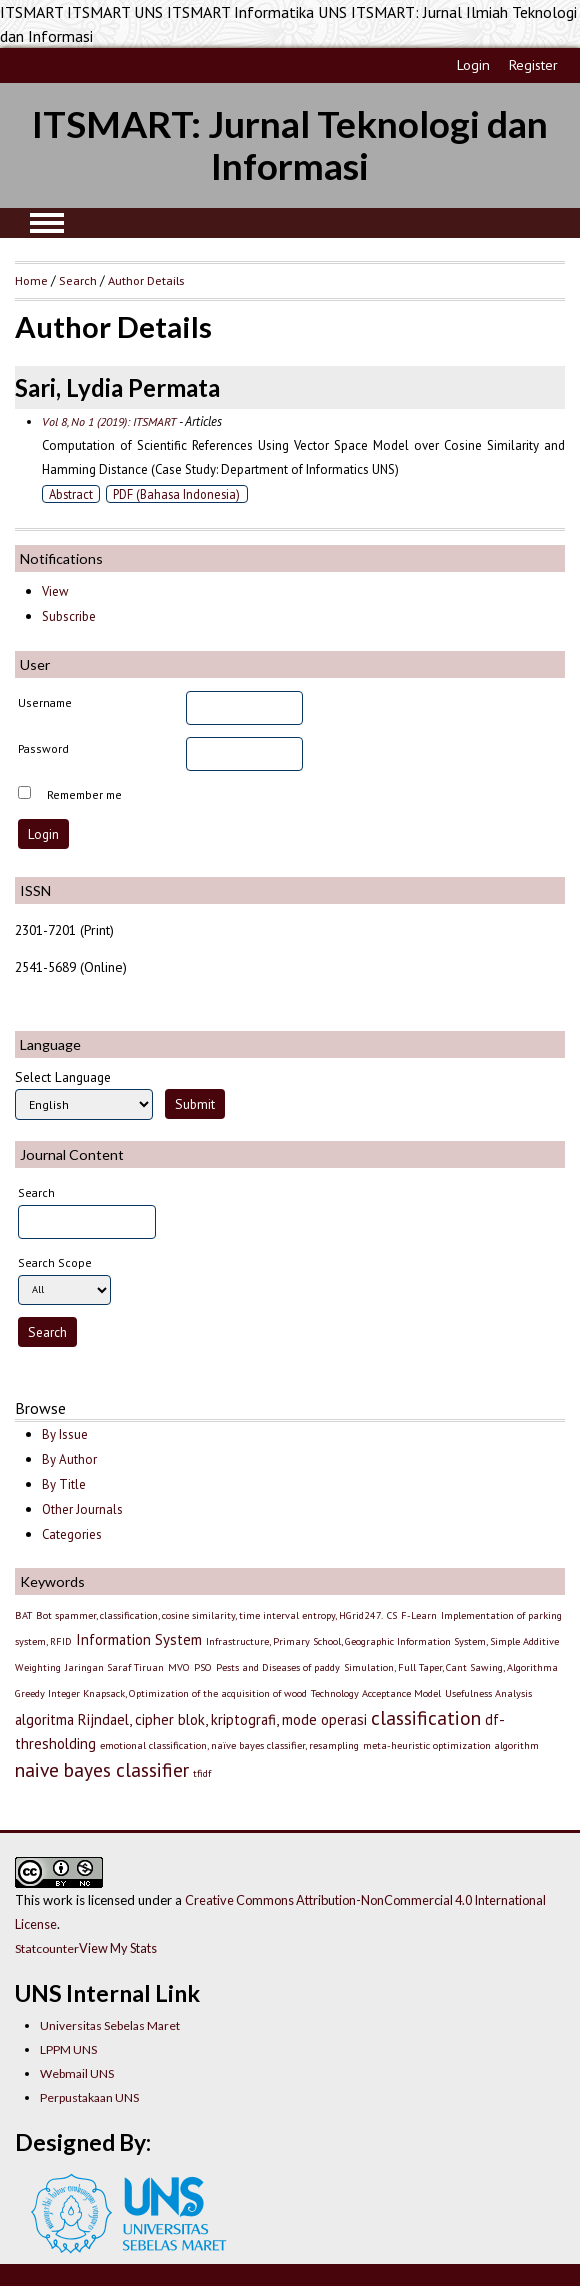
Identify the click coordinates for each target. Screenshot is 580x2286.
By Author (69, 1459)
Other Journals (82, 1509)
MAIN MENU (47, 223)
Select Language (63, 1077)
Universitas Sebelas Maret (110, 2025)
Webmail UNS (77, 2073)
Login (473, 65)
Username (45, 702)
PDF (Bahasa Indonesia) (176, 494)
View (55, 591)
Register (533, 65)
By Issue (65, 1434)
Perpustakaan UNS (89, 2097)
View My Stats (118, 1948)
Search (78, 280)
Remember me (84, 794)
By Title (64, 1484)
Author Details (146, 280)
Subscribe (69, 616)
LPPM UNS (68, 2049)
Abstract (71, 494)
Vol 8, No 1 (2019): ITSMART (109, 421)
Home (31, 280)
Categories (72, 1534)
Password (43, 748)
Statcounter (47, 1948)
